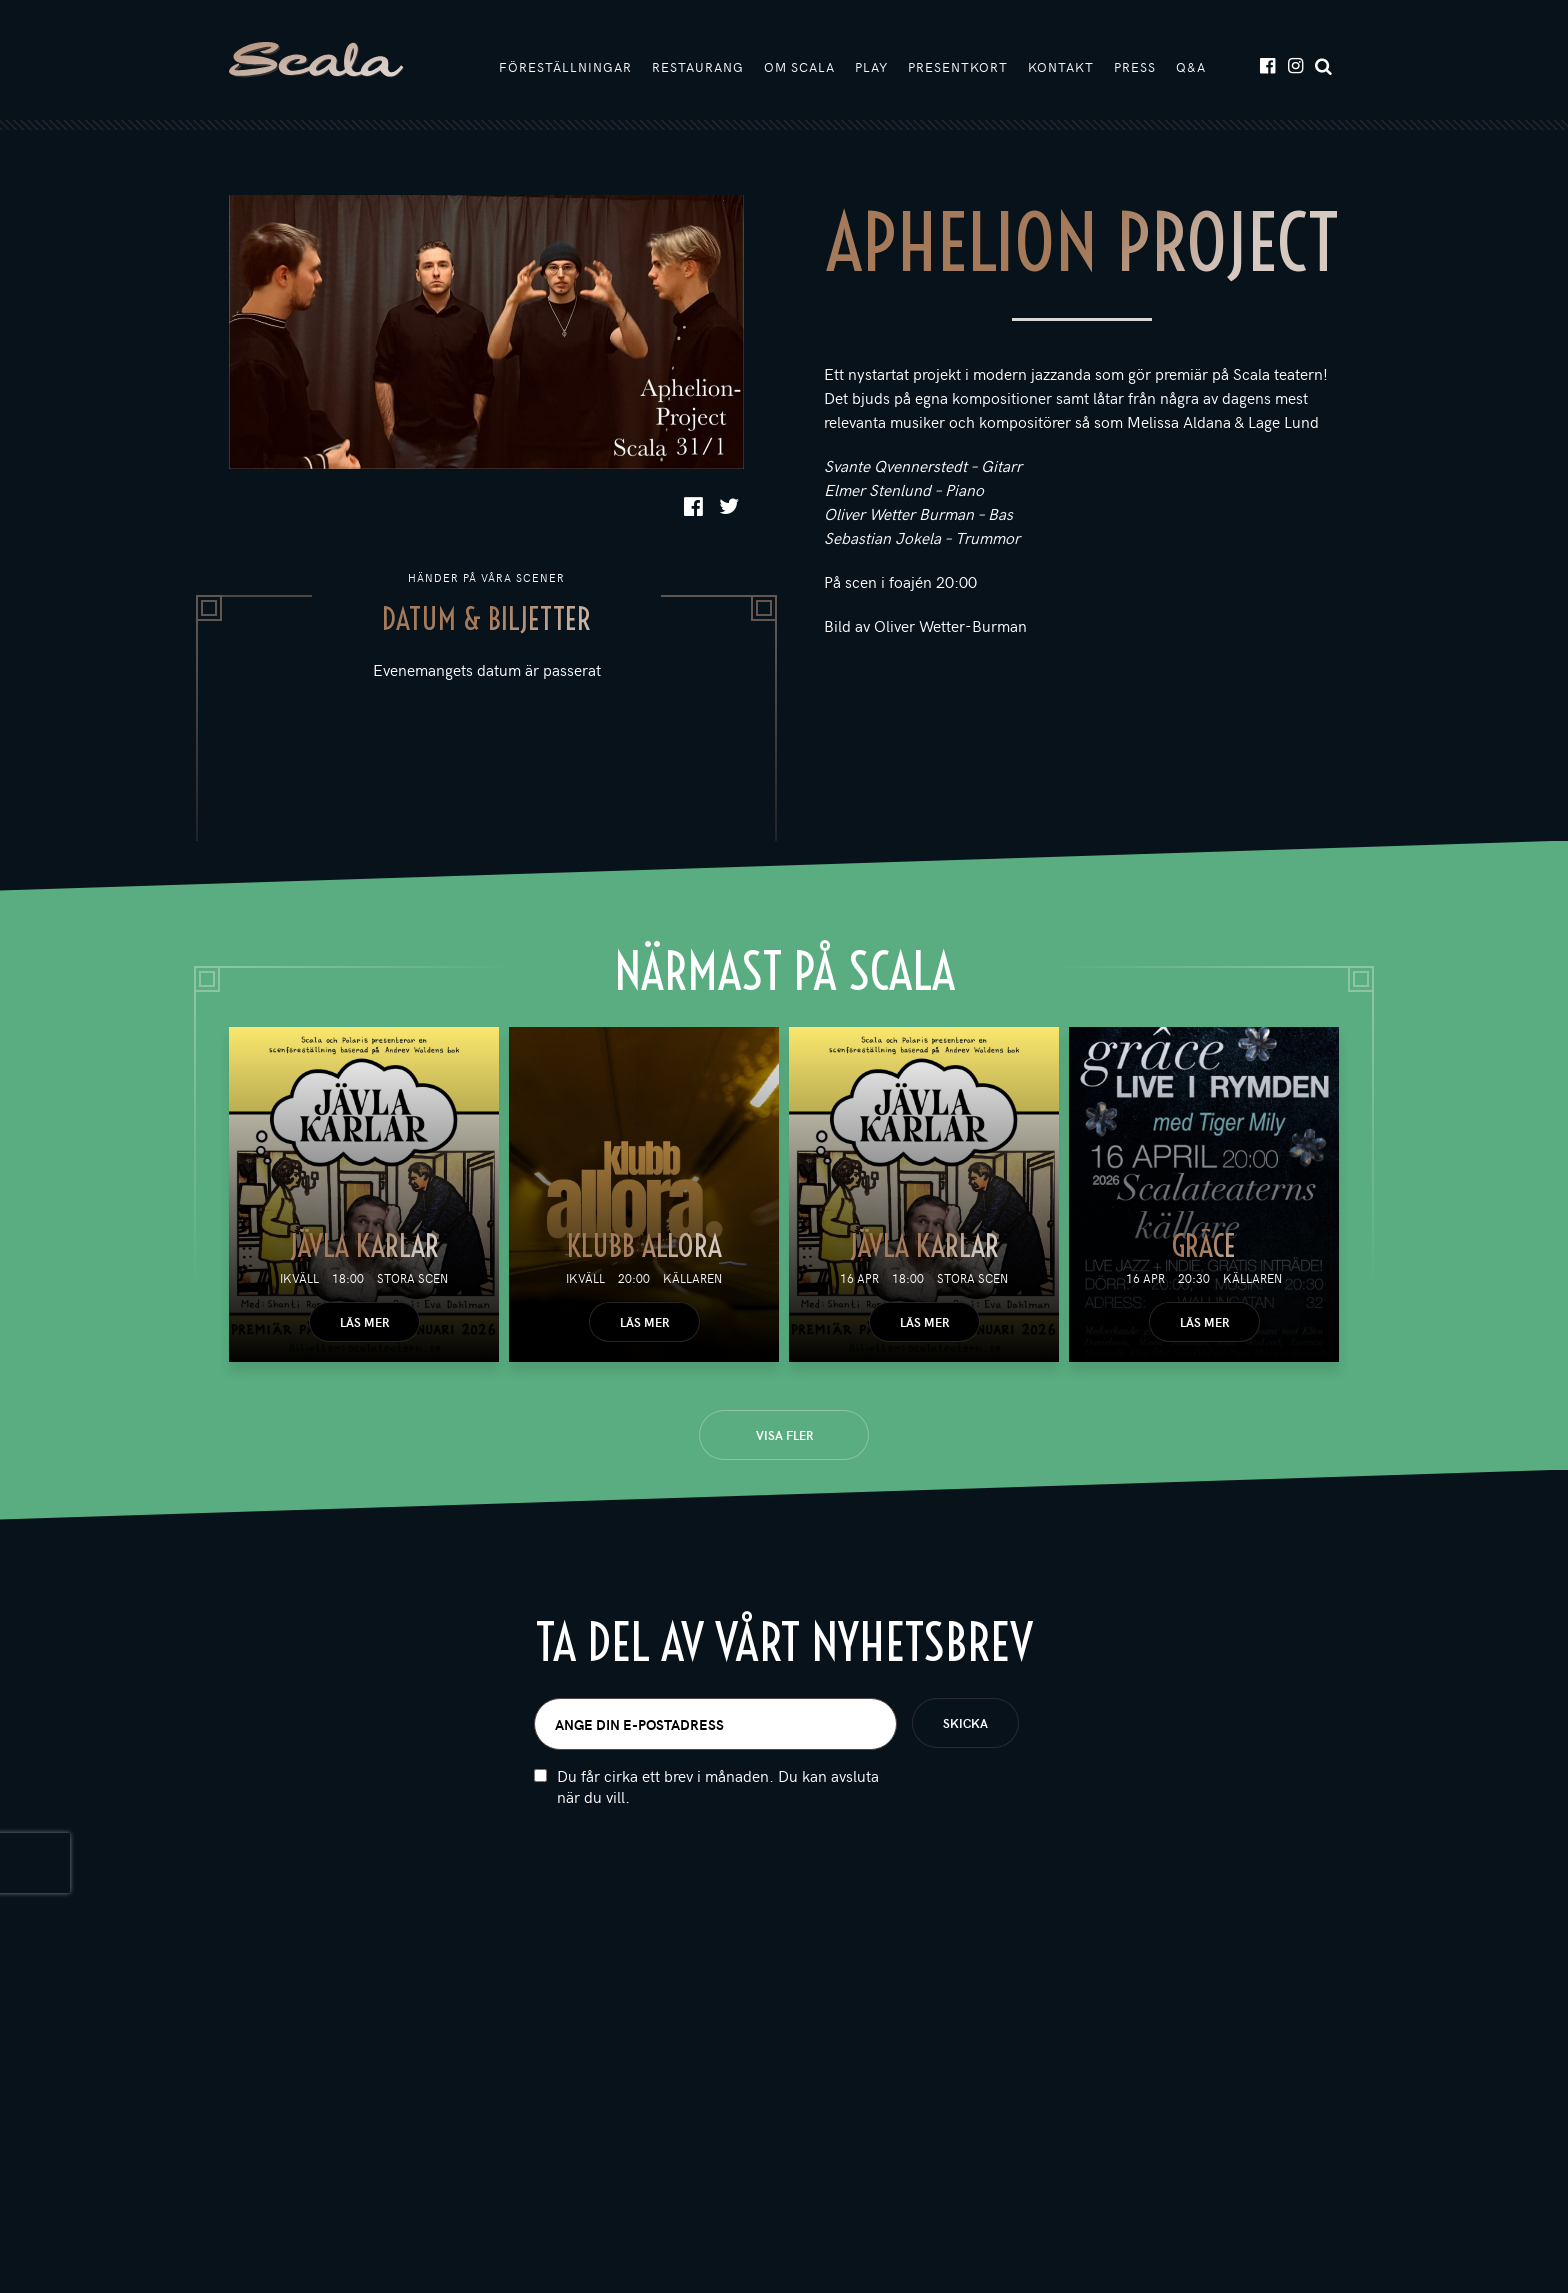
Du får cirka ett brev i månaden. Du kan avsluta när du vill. (718, 1786)
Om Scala (799, 67)
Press (1135, 67)
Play (871, 67)
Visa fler (784, 1435)
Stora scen (412, 1278)
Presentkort (958, 67)
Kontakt (1061, 67)
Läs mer (364, 1322)
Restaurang (698, 67)
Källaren (692, 1278)
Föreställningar (565, 67)
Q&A (1191, 67)
